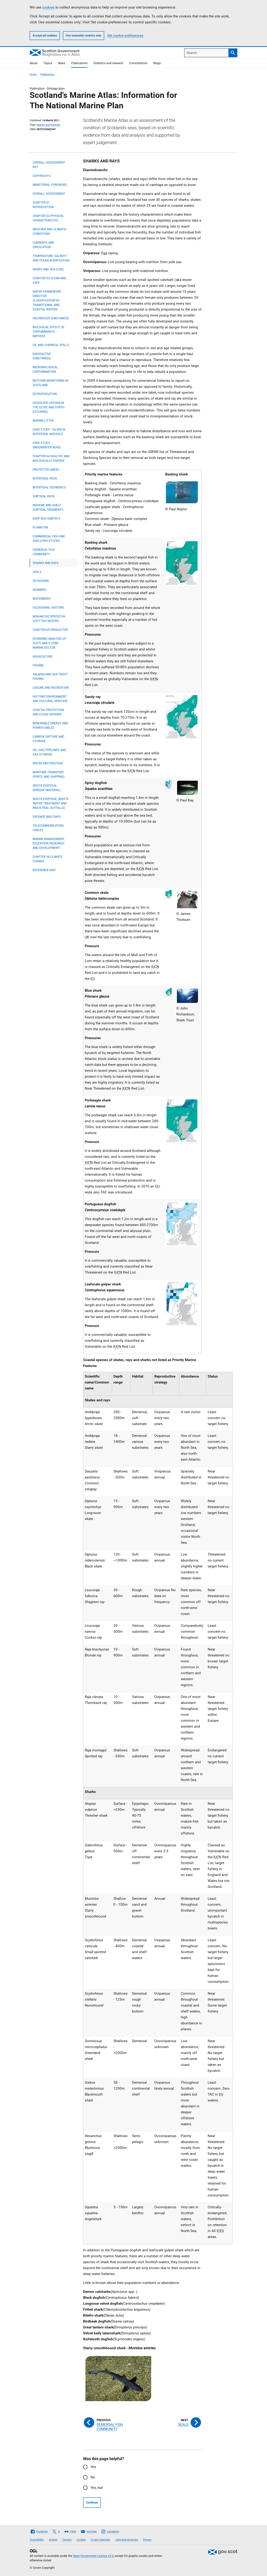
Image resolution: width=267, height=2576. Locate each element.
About (33, 63)
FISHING (38, 665)
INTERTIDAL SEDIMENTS (49, 487)
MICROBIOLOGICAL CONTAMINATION (45, 369)
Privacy (147, 2539)
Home (33, 74)
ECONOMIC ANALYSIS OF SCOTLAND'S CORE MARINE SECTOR (49, 643)
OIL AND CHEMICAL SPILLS (51, 345)
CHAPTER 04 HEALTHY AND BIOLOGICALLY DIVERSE (51, 458)
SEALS (37, 572)
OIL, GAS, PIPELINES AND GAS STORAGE (49, 752)
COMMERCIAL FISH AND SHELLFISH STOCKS (49, 539)
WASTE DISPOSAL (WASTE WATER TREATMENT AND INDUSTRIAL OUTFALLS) (51, 803)
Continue (92, 2502)
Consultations (138, 63)
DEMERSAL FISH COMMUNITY (44, 552)
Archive (53, 2539)
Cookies (81, 2539)
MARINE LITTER (43, 420)
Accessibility (37, 2539)
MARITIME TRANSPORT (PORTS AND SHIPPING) (49, 774)
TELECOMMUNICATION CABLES (48, 828)
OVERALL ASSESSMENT (49, 193)
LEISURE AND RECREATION (51, 687)
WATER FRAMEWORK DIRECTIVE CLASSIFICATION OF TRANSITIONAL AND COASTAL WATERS (47, 300)
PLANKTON (40, 527)
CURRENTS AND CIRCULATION (43, 245)
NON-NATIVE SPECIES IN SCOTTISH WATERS (49, 619)
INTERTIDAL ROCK (45, 478)
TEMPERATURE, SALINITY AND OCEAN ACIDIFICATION (51, 258)
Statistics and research (108, 63)
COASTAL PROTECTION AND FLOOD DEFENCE (48, 712)
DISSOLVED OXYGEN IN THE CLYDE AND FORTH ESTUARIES (48, 407)
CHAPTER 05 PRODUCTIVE (50, 630)
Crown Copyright (100, 2539)
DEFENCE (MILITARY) (47, 816)
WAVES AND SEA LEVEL (48, 269)
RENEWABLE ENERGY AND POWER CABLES (50, 725)
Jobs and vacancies (126, 2539)
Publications (79, 63)
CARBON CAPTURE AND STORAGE (48, 739)
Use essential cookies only (83, 35)
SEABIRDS (39, 590)
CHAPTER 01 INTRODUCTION (43, 205)
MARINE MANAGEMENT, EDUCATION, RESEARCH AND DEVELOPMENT (49, 843)
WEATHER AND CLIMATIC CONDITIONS (49, 231)
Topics (47, 63)
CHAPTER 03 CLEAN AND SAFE (49, 280)
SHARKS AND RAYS (46, 563)
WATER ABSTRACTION (48, 763)
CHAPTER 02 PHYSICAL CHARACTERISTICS (48, 218)
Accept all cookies (45, 35)
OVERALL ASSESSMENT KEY (49, 165)
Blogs (157, 63)
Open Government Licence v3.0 (93, 2556)
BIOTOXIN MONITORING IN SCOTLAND (50, 383)
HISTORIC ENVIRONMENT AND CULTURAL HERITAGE (50, 699)
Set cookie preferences (125, 35)
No (92, 2477)
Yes (93, 2467)
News (61, 63)
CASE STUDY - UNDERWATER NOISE (47, 445)
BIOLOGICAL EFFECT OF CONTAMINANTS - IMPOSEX (49, 331)
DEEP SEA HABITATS (46, 518)
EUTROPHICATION (45, 394)
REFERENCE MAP (44, 870)
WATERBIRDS (42, 598)
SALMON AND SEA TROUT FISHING (50, 677)
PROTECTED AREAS (46, 469)
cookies (48, 7)
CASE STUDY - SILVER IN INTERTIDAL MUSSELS (49, 432)
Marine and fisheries (48, 124)
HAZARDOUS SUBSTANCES (51, 318)
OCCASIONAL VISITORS (48, 607)
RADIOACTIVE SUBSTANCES (42, 356)
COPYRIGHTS (42, 176)
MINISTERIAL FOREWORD (50, 185)
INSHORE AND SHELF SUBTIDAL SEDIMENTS (48, 507)
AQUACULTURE (42, 656)
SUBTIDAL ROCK (44, 496)
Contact (67, 2539)
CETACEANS (41, 581)
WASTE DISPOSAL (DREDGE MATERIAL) (47, 788)
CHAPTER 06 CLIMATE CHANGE (47, 859)
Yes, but (96, 2488)
